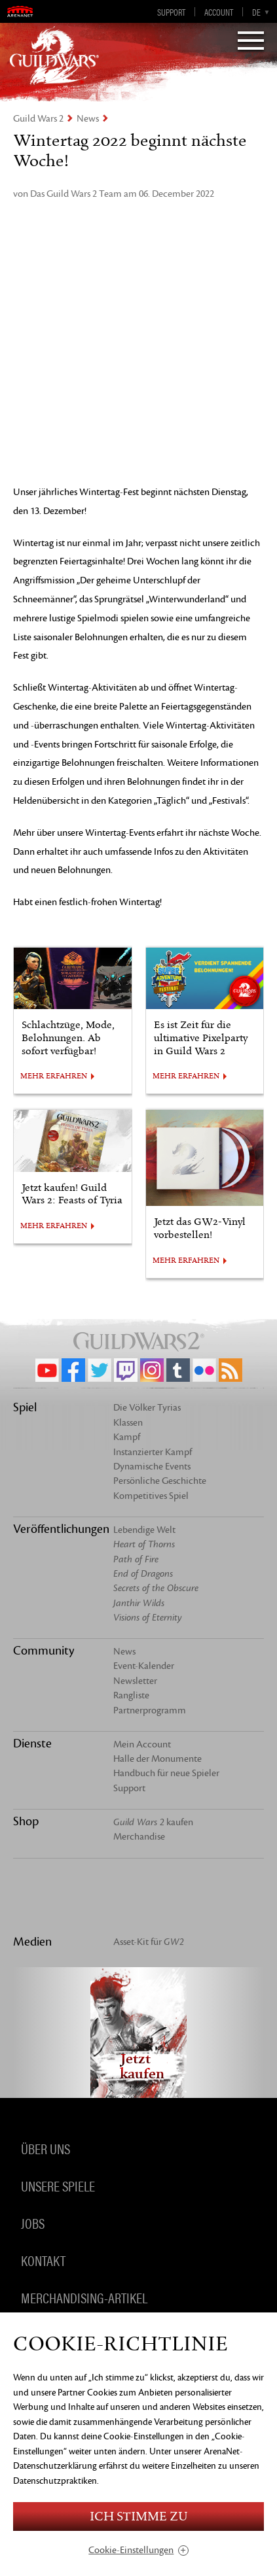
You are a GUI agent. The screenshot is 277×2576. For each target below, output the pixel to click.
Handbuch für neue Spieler (166, 1773)
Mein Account (142, 1744)
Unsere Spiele (58, 2185)
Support (171, 11)
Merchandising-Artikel (84, 2297)
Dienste (32, 1743)
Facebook (73, 1370)
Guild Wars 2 (38, 118)
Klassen (128, 1422)
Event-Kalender (143, 1666)
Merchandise (139, 1836)
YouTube (47, 1370)
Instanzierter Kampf (152, 1452)
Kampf (126, 1437)
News (88, 118)
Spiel (25, 1407)
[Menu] (251, 42)
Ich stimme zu (139, 2516)
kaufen (153, 1822)
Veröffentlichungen (61, 1529)
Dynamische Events (152, 1466)
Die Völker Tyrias (147, 1407)
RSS (230, 1370)
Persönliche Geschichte (159, 1480)
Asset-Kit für (148, 1942)
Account (218, 11)
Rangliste (131, 1695)
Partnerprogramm (149, 1710)
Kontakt (43, 2259)
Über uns (45, 2147)
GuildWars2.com (54, 55)
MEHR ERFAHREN (53, 1076)
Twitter (99, 1370)
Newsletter (135, 1681)
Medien (32, 1941)
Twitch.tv (126, 1370)
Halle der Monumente (157, 1758)
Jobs (33, 2222)
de (256, 11)
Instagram (152, 1370)
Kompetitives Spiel (151, 1496)
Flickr (204, 1370)
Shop (26, 1821)
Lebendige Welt (144, 1530)
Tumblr (178, 1370)
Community (43, 1650)
